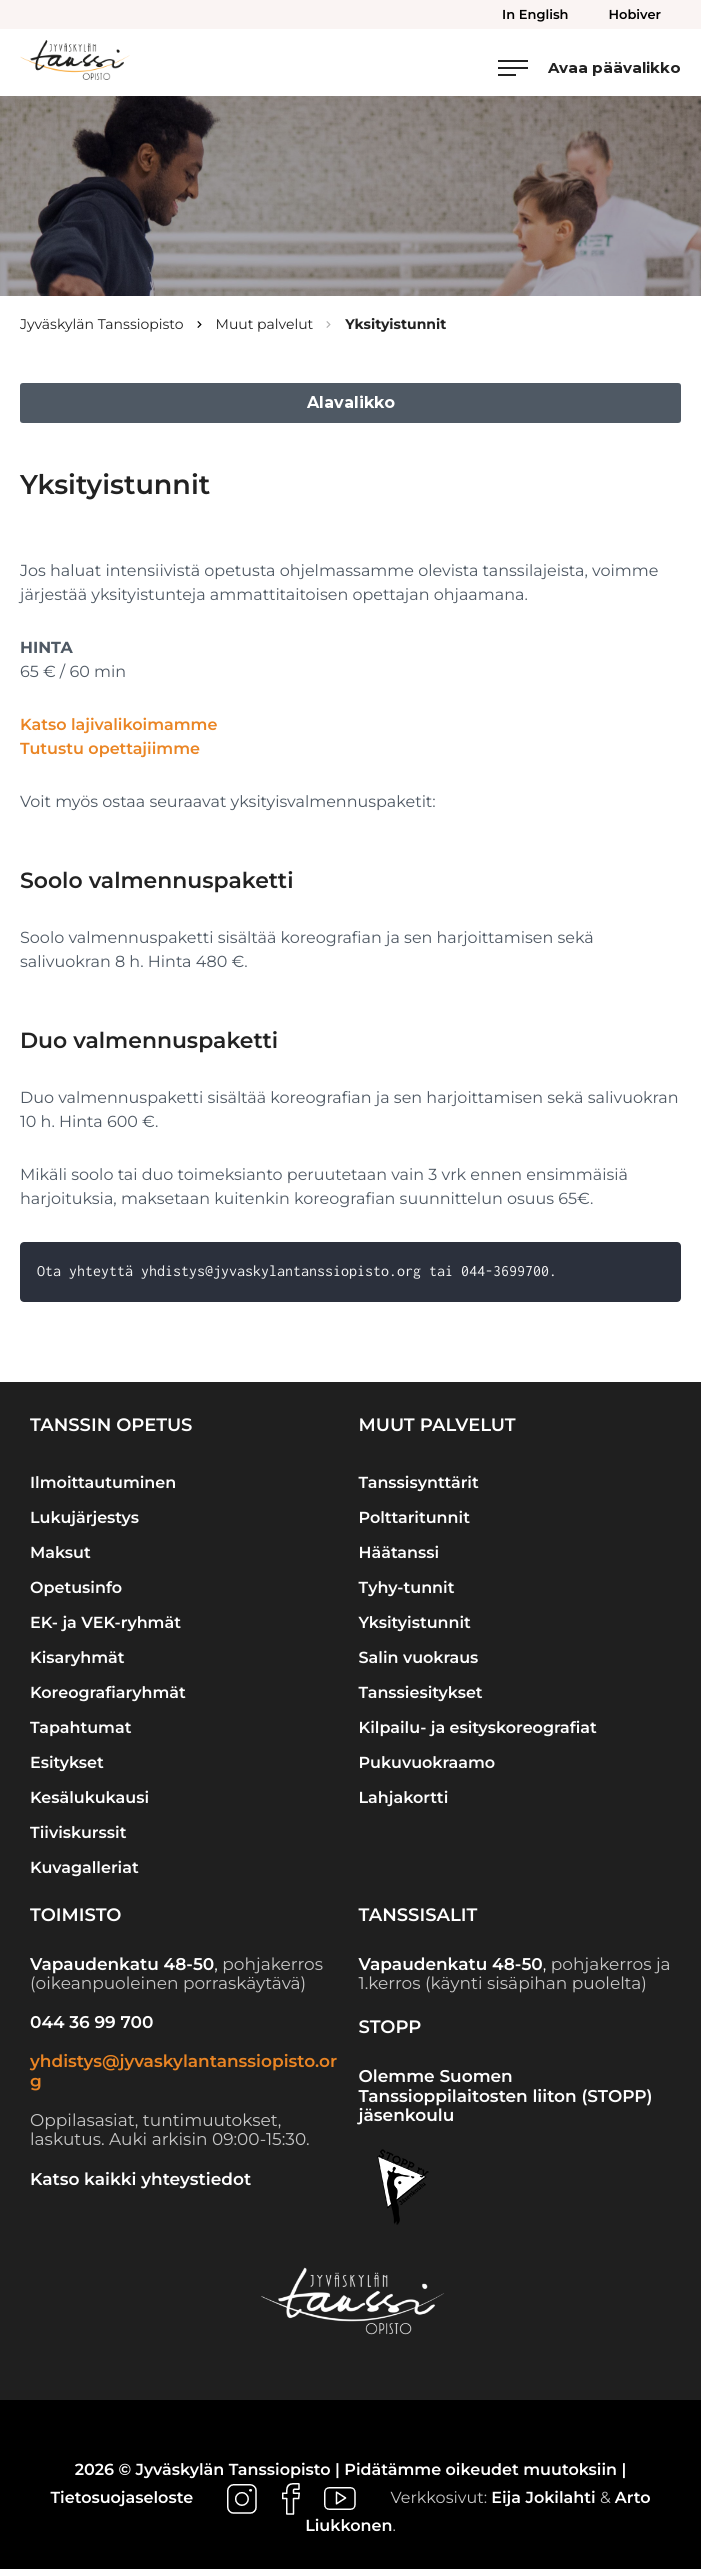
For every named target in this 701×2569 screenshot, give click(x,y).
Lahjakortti (404, 1798)
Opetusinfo (76, 1588)
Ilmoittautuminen (103, 1483)
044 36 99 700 (91, 2023)
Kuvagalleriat (84, 1868)
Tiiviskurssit (78, 1833)
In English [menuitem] (535, 15)
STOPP (390, 2027)
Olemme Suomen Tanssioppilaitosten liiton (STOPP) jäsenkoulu (506, 2096)
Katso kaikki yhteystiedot (140, 2180)
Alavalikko (351, 402)
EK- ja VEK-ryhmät (105, 1623)
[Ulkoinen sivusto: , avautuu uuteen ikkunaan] (244, 2499)
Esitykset (67, 1763)
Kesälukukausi (89, 1798)
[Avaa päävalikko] (589, 67)
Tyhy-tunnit (407, 1588)
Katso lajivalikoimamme (118, 725)
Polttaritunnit (414, 1518)
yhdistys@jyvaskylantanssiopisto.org (183, 2072)
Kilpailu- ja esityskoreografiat (478, 1728)
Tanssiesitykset (421, 1693)
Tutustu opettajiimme (110, 749)
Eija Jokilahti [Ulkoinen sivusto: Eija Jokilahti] (543, 2499)
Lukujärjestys (84, 1518)
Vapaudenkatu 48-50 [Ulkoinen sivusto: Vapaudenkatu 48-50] (122, 1965)
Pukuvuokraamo (427, 1763)
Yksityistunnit (415, 1623)
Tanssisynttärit (419, 1483)
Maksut (60, 1553)
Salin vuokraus (419, 1658)
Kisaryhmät (77, 1658)
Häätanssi (399, 1553)
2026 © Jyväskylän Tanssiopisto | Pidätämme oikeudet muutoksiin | (351, 2470)
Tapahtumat (80, 1728)
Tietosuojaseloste (121, 2499)
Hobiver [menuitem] (635, 15)
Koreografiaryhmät (108, 1693)
